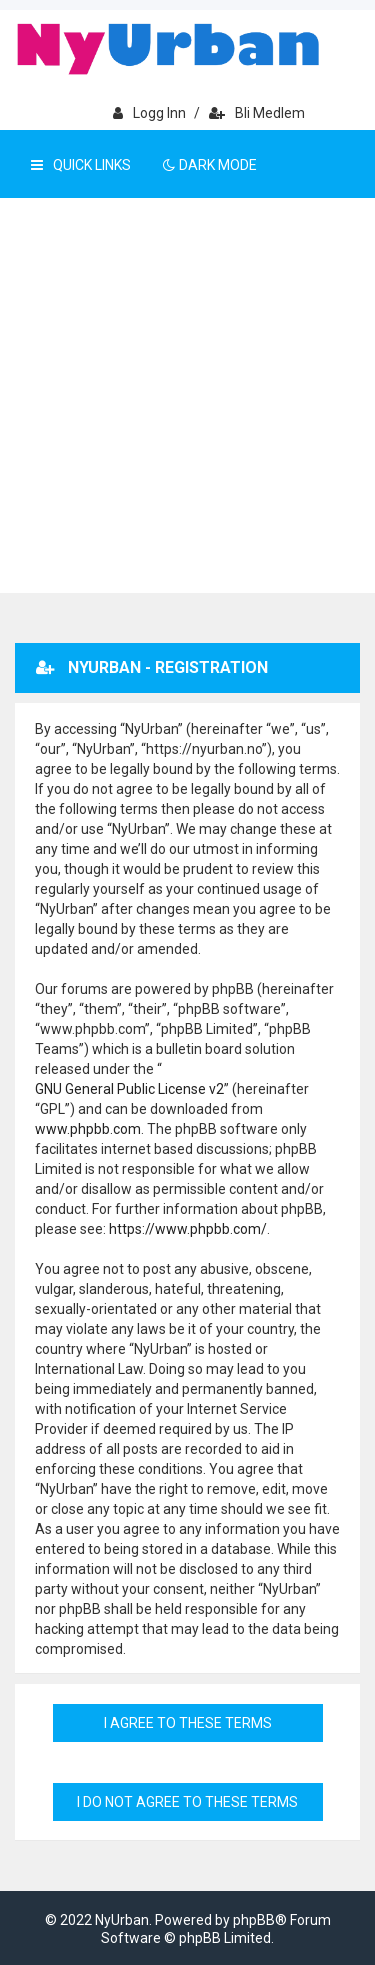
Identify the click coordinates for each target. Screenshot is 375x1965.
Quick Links (81, 165)
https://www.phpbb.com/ (188, 1229)
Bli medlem (257, 113)
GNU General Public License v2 (129, 1089)
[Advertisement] (187, 395)
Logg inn (149, 113)
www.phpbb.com (88, 1129)
